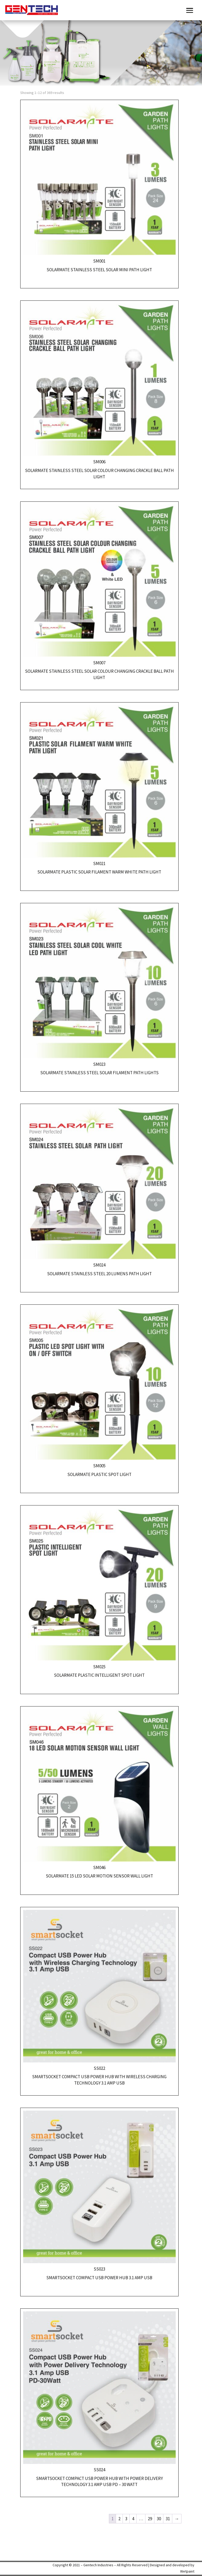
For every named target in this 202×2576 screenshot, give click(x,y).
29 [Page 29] (150, 2519)
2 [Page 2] (119, 2519)
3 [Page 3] (126, 2519)
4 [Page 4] (133, 2519)
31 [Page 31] (168, 2519)
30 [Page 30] (159, 2519)
